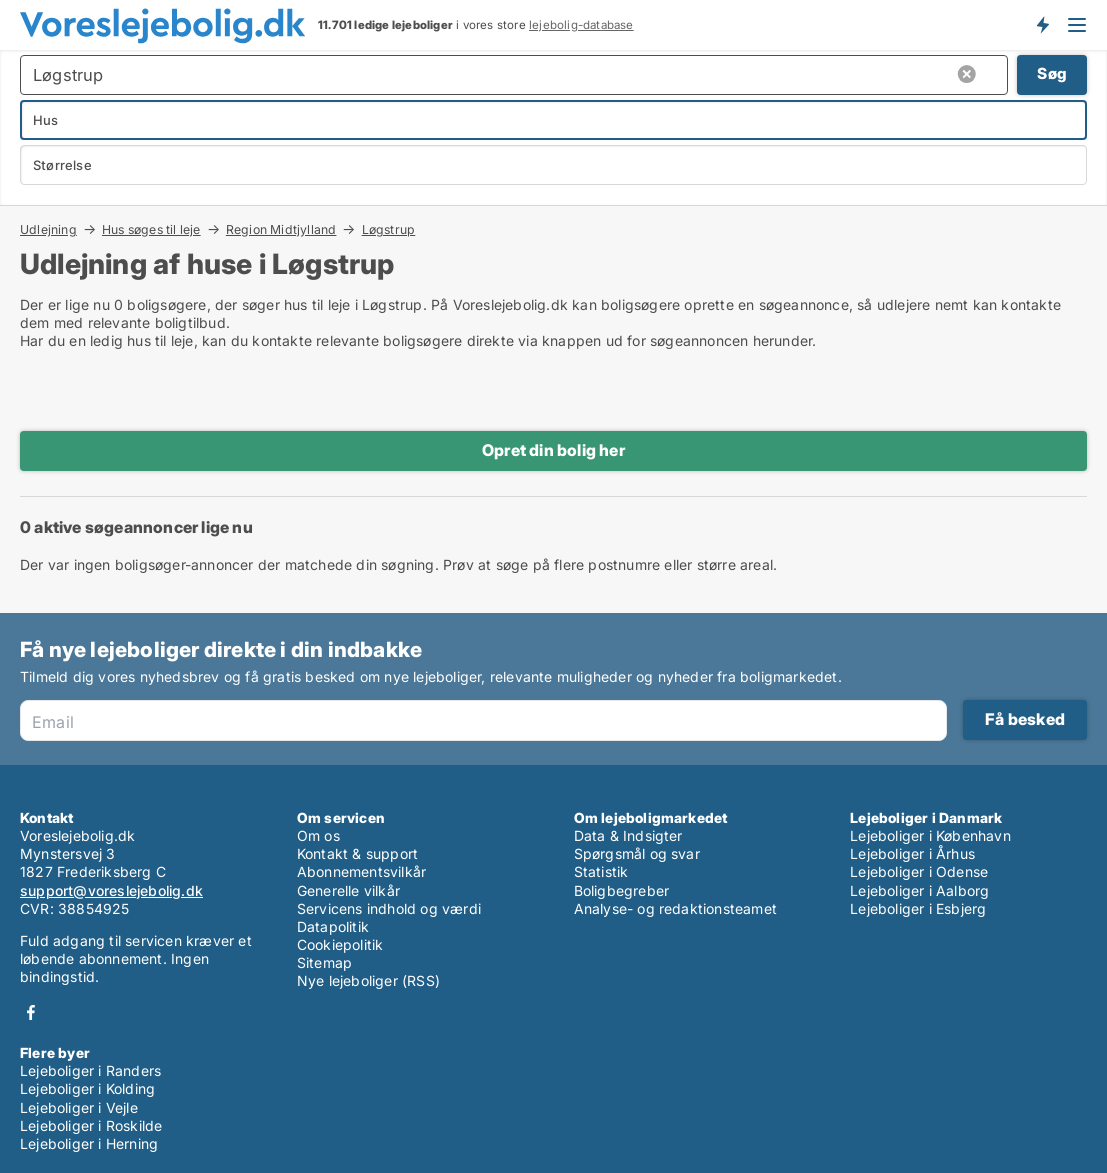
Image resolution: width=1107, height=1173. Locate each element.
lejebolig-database (581, 25)
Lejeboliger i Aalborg (919, 890)
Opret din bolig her (553, 450)
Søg (1052, 73)
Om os (318, 835)
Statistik (601, 871)
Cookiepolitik (340, 944)
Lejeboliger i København (930, 835)
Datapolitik (333, 926)
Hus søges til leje (151, 229)
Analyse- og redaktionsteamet (676, 908)
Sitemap (324, 962)
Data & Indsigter (628, 835)
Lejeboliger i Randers (90, 1070)
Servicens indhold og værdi (389, 908)
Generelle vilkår (348, 890)
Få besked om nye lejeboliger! (1042, 25)
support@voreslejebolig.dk (111, 890)
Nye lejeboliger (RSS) (368, 980)
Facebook (31, 1012)
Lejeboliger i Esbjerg (918, 908)
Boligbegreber (622, 890)
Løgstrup (389, 230)
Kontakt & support (357, 853)
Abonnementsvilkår (361, 871)
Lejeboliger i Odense (919, 871)
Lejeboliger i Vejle (79, 1107)
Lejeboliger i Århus (912, 853)
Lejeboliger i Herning (89, 1143)
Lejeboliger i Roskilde (91, 1125)
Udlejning (48, 229)
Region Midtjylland (281, 229)
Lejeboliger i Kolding (87, 1088)
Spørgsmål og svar (637, 853)
